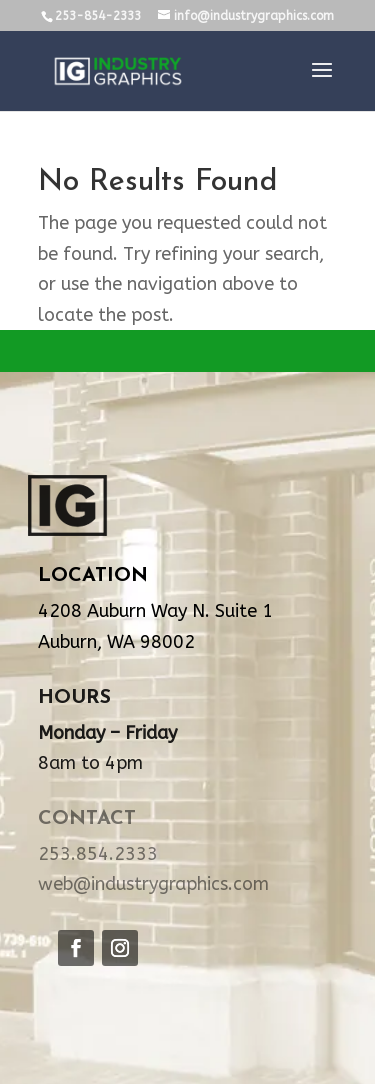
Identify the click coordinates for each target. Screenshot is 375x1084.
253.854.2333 (98, 854)
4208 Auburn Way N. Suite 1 (155, 611)
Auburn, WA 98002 (116, 642)
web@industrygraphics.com (153, 884)
